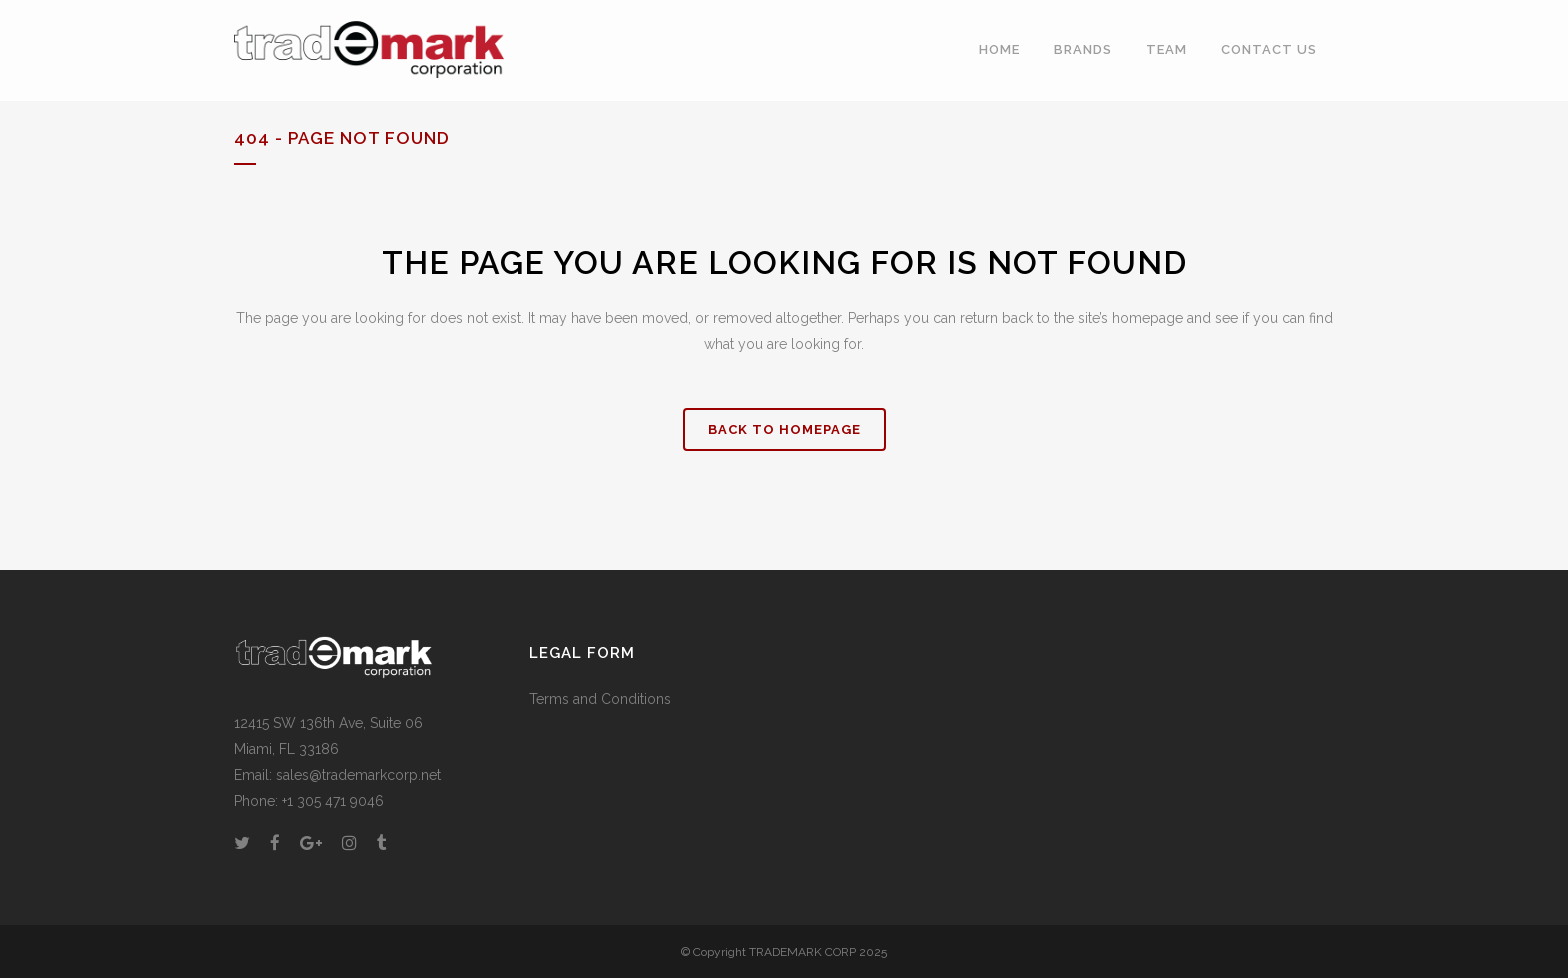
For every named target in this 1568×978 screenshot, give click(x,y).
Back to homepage (784, 429)
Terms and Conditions (600, 699)
